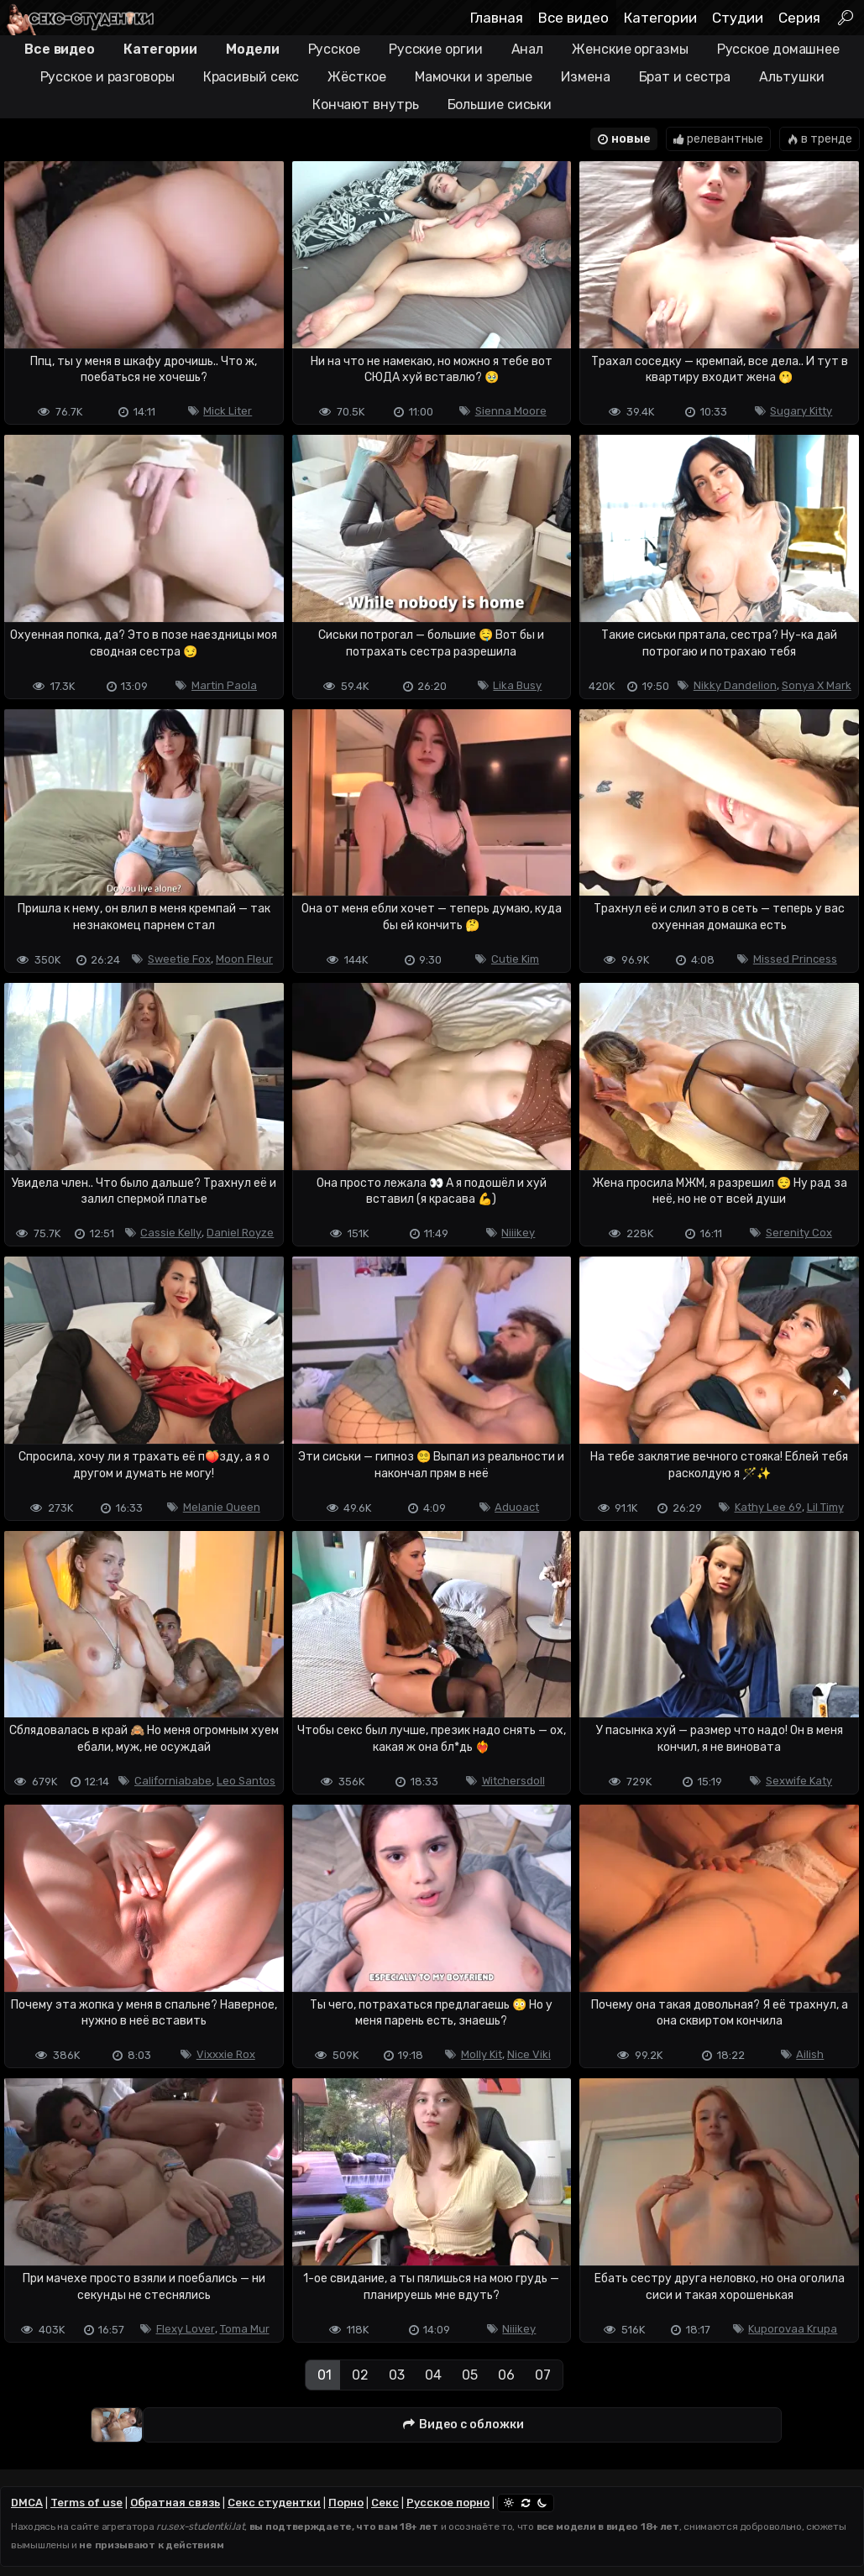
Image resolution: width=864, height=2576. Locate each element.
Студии (737, 17)
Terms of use (86, 2502)
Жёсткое (356, 77)
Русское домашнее (778, 49)
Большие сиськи (500, 104)
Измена (585, 77)
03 (397, 2375)
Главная (496, 17)
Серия (799, 17)
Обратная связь (175, 2502)
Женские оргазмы (630, 49)
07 (543, 2375)
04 (433, 2375)
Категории (660, 17)
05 (470, 2375)
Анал (527, 49)
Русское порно (448, 2502)
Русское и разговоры (107, 77)
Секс (385, 2502)
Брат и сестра (685, 77)
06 (506, 2375)
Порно (346, 2502)
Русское (334, 49)
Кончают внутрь (365, 104)
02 (360, 2375)
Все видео (573, 17)
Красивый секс (251, 77)
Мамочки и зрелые (473, 77)
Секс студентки (274, 2502)
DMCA (27, 2502)
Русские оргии (436, 49)
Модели (252, 49)
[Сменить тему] (525, 2503)
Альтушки (791, 77)
